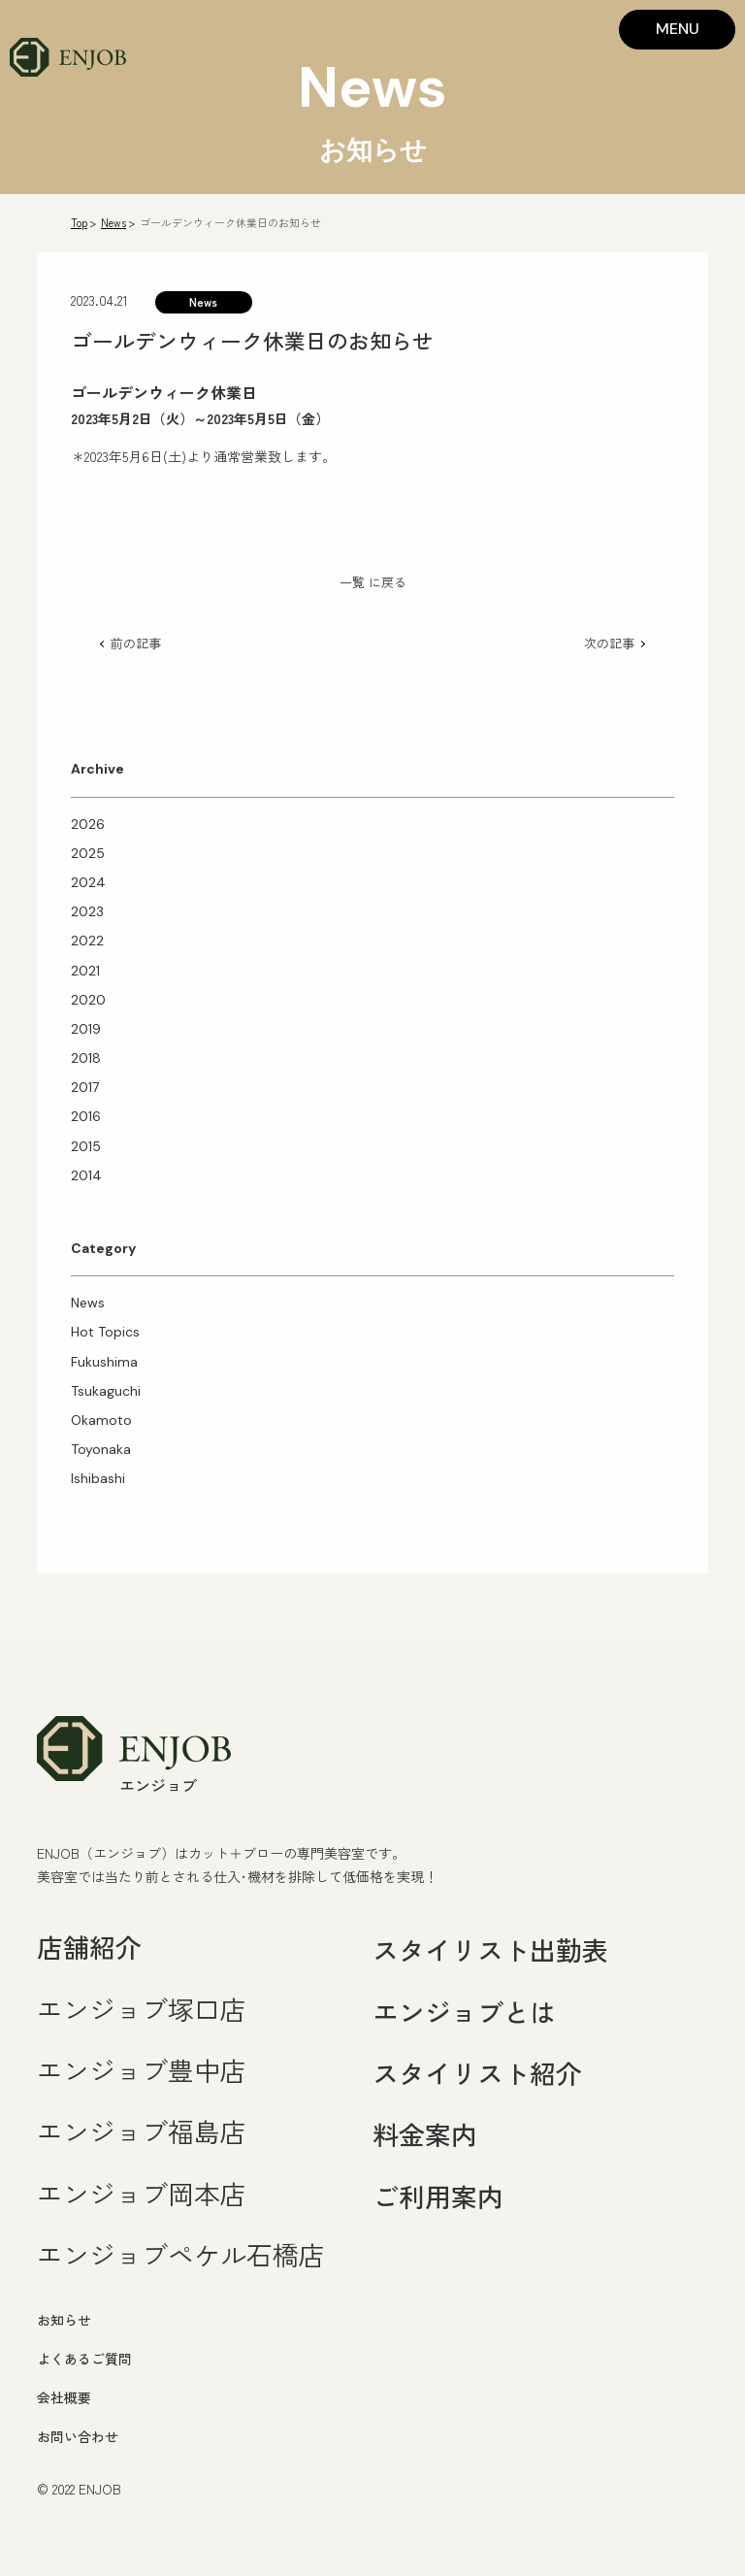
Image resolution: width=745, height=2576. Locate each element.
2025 (88, 853)
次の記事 (609, 643)
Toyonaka (101, 1449)
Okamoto (101, 1420)
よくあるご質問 (84, 2358)
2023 (87, 911)
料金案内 (424, 2134)
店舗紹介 (89, 1946)
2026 (88, 824)
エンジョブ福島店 (141, 2131)
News (113, 222)
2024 (88, 882)
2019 (86, 1029)
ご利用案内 (437, 2196)
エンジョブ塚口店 (141, 2009)
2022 (87, 940)
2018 (86, 1058)
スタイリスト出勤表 (490, 1949)
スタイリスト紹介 (477, 2073)
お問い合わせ (77, 2436)
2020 (88, 999)
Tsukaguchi (106, 1391)
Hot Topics (105, 1331)
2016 (86, 1116)
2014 (86, 1175)
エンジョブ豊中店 (141, 2070)
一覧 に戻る (373, 582)
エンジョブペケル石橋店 (181, 2254)
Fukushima (104, 1362)
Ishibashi (98, 1478)
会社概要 (64, 2397)
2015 (86, 1146)
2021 (85, 970)
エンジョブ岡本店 (141, 2193)
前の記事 (136, 643)
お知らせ (64, 2319)
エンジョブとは (464, 2012)
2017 (85, 1087)
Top (79, 222)
